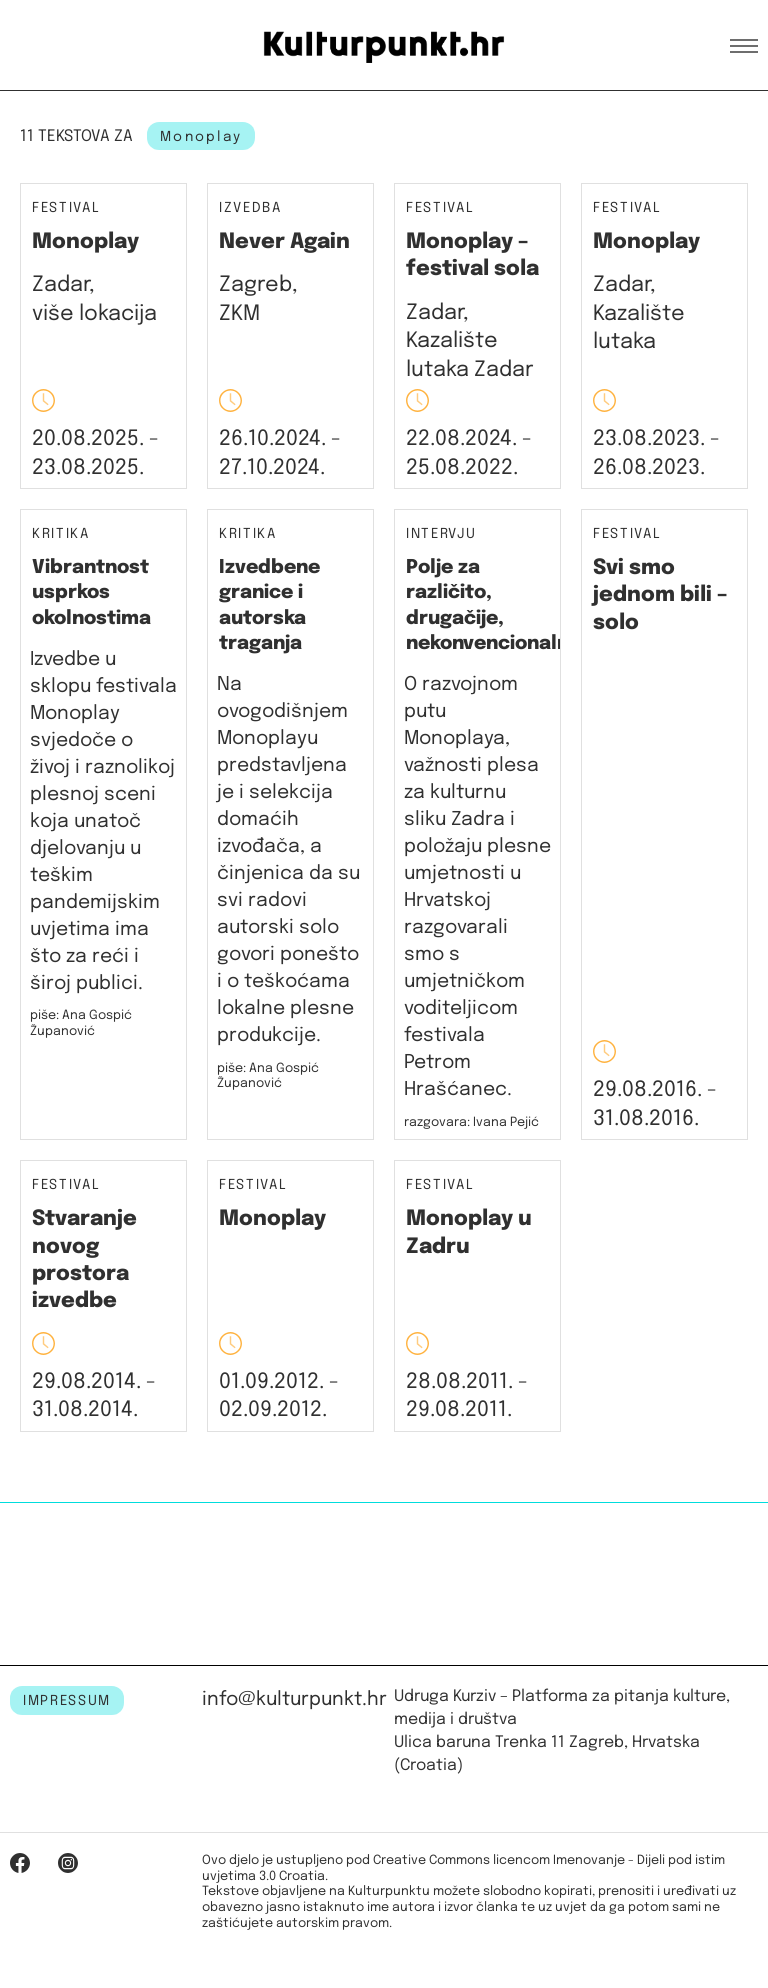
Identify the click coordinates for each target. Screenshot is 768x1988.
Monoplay (85, 242)
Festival (66, 208)
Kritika (61, 534)
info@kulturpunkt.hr (294, 1699)
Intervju (441, 534)
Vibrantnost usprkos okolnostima (91, 593)
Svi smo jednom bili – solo (660, 595)
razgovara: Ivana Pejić (471, 1122)
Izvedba (250, 208)
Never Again (284, 242)
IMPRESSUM (67, 1701)
